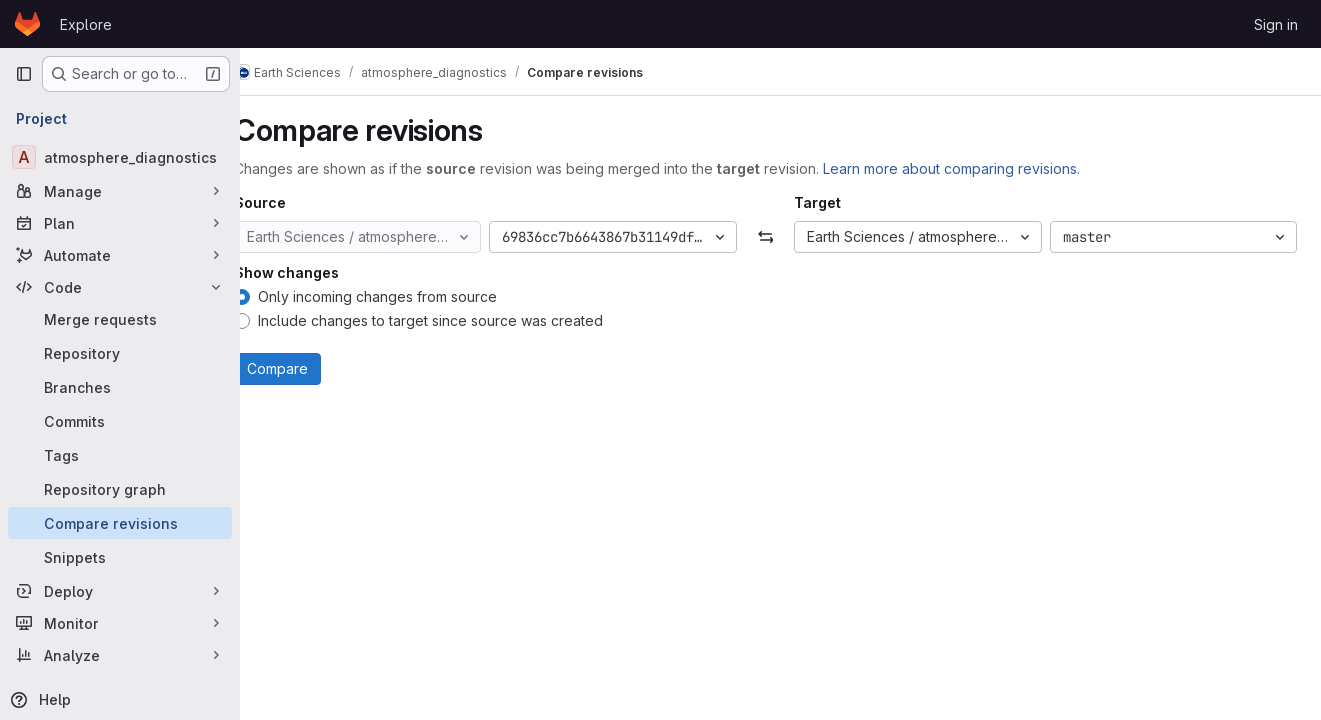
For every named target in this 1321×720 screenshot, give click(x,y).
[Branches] (120, 387)
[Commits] (120, 421)
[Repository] (120, 353)
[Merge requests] (120, 319)
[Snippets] (120, 557)
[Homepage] (27, 24)
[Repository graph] (120, 489)
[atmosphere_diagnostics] (120, 157)
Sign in (1276, 24)
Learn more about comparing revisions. (981, 168)
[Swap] (780, 237)
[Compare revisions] (120, 523)
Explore (86, 24)
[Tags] (120, 455)
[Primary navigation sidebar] (24, 74)
